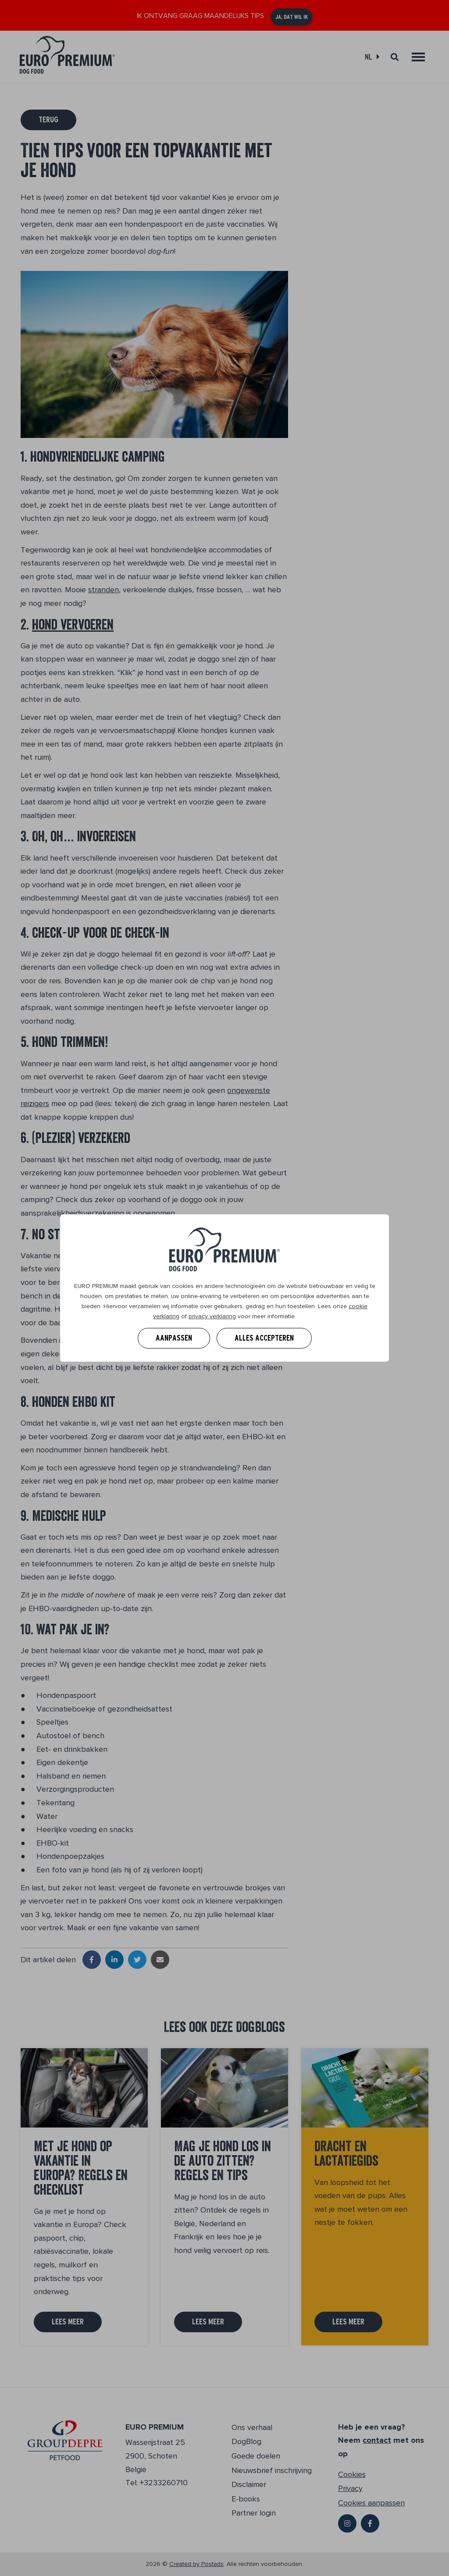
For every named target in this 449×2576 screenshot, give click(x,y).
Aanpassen (174, 1338)
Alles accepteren (264, 1338)
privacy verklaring (212, 1316)
